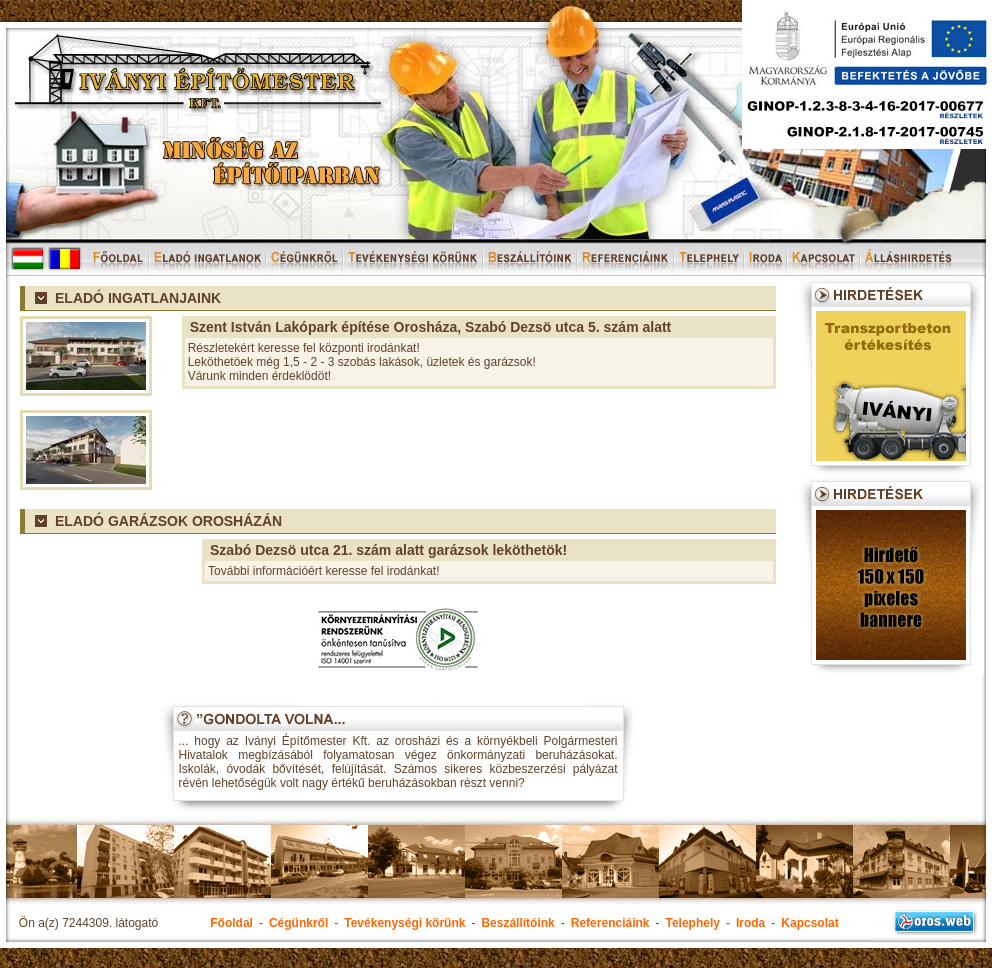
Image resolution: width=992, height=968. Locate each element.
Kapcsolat (809, 923)
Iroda (750, 923)
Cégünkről (298, 923)
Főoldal (231, 923)
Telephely (692, 923)
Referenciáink (610, 923)
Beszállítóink (517, 923)
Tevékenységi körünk (404, 923)
